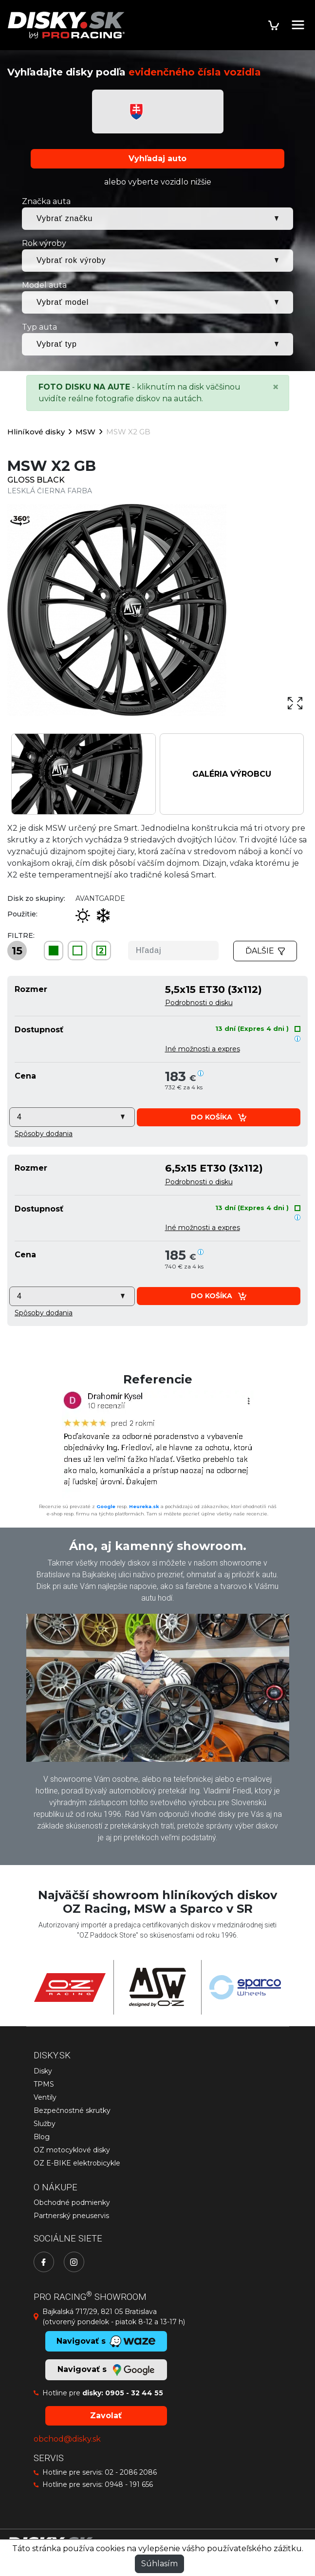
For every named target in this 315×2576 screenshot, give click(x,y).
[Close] (275, 387)
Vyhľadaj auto (157, 158)
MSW (85, 431)
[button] (44, 1133)
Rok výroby (44, 243)
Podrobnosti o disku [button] (199, 1002)
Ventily (45, 2097)
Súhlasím (159, 2563)
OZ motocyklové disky (72, 2150)
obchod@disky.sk (67, 2439)
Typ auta (39, 327)
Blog (42, 2136)
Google (105, 1506)
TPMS (44, 2084)
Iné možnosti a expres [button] (202, 1049)
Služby (45, 2123)
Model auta (44, 285)
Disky (43, 2071)
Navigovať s (105, 2370)
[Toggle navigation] (298, 25)
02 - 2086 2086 (131, 2472)
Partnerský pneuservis (71, 2215)
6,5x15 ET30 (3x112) (214, 1168)
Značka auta (46, 201)
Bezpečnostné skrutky (72, 2110)
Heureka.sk (144, 1506)
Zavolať (106, 2415)
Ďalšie (265, 950)
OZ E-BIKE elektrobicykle (77, 2163)
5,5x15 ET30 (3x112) (213, 989)
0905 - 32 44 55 (134, 2393)
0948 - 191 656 (129, 2484)
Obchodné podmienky (72, 2202)
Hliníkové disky (36, 431)
